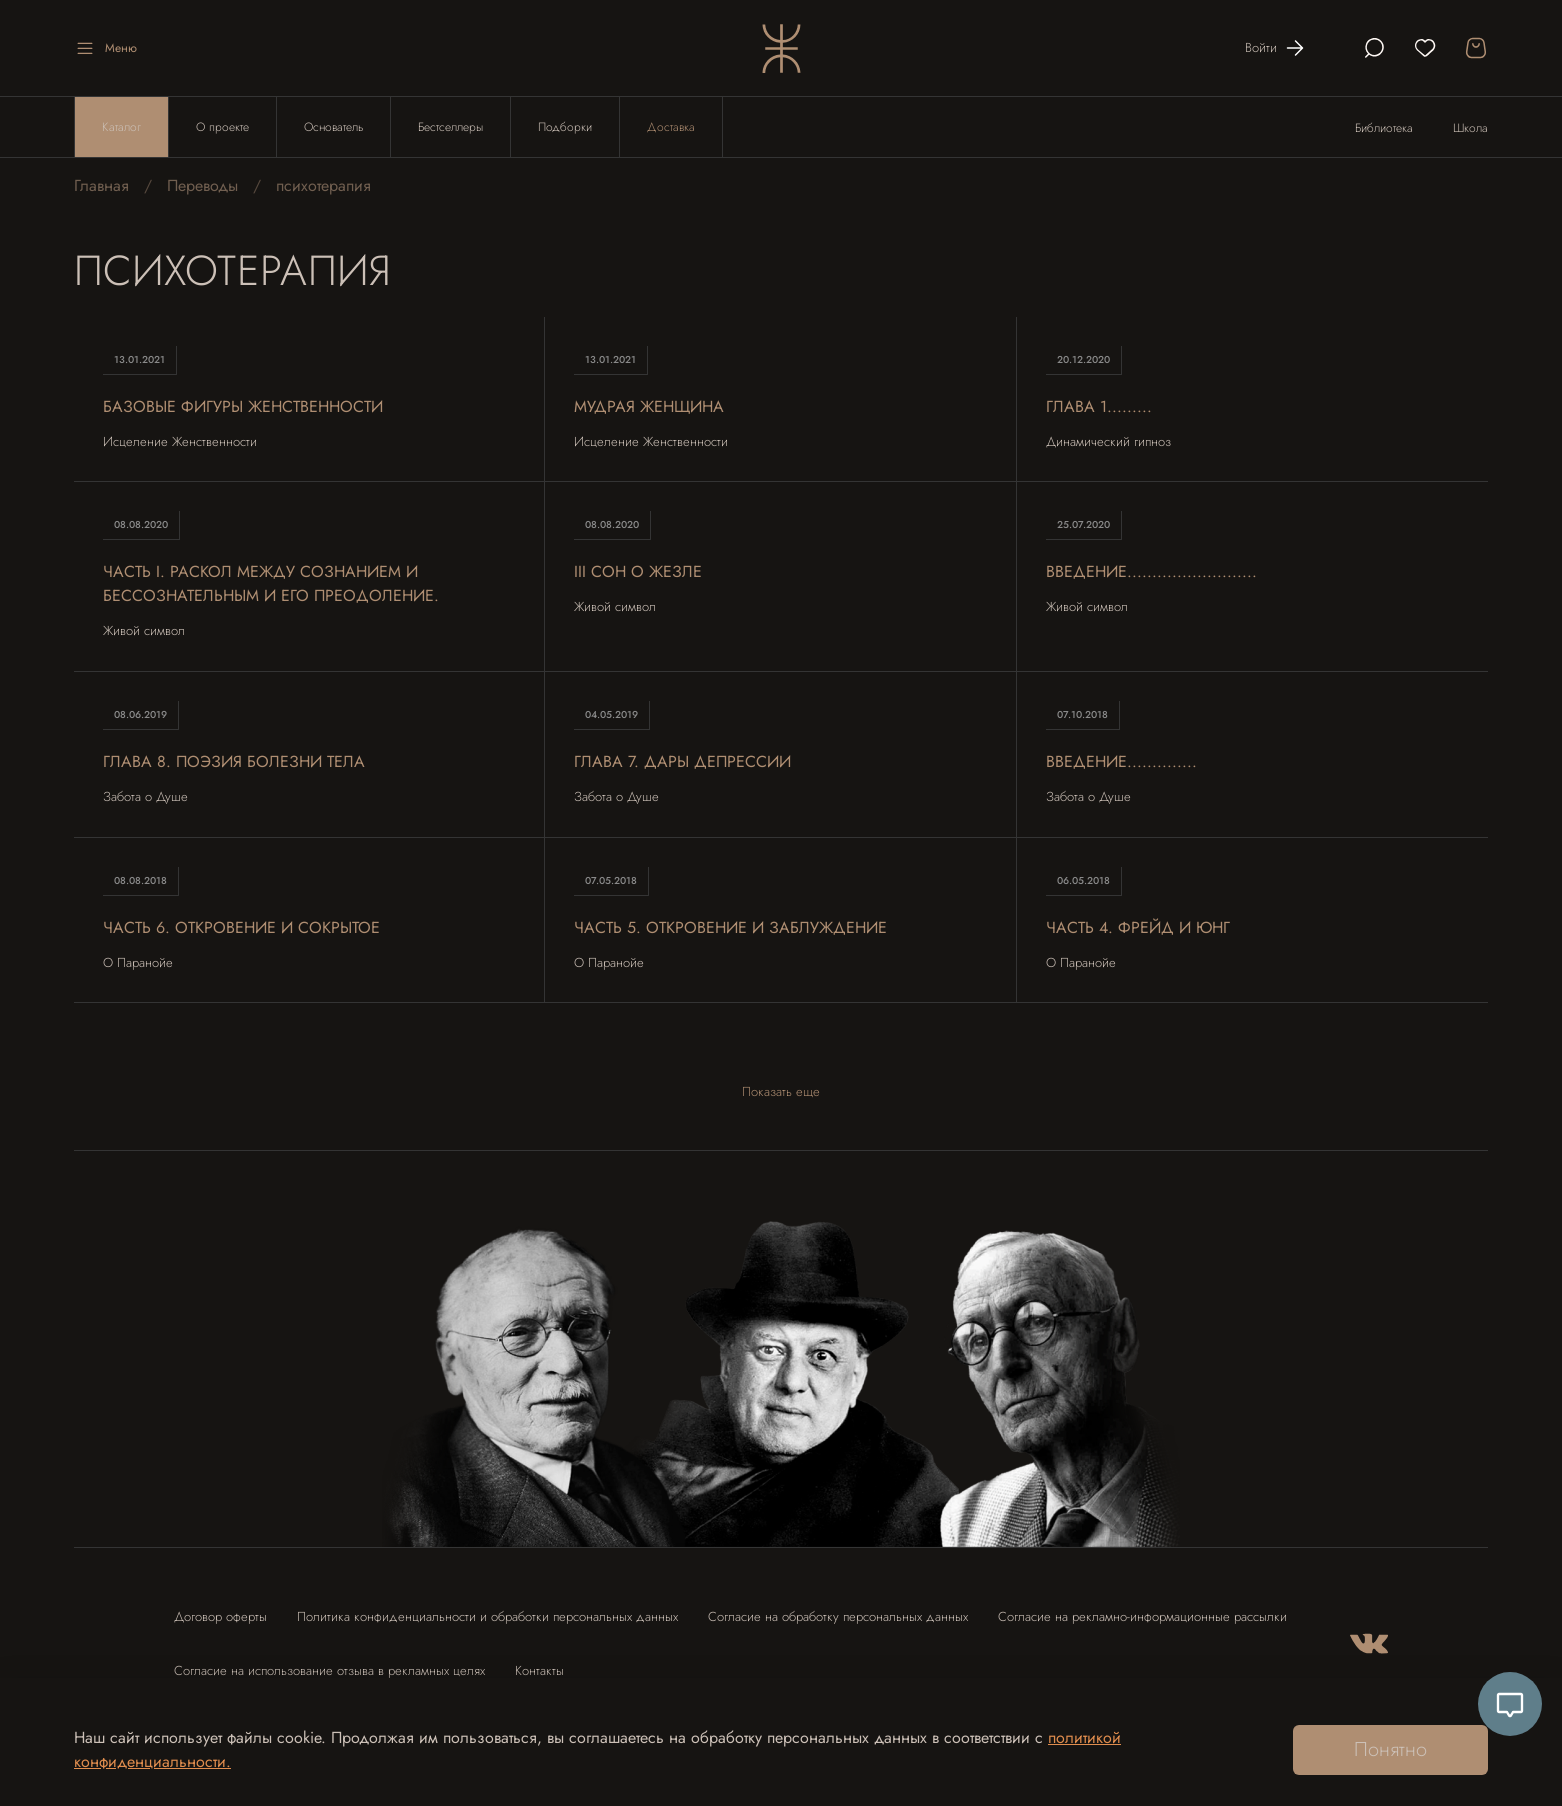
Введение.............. (1121, 761)
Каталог (121, 127)
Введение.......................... (1151, 571)
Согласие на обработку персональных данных (838, 1616)
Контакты (539, 1670)
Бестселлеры (450, 127)
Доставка (671, 127)
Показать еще (781, 1091)
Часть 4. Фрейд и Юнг (1138, 927)
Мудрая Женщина (649, 406)
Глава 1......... (1099, 406)
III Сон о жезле (638, 571)
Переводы (202, 185)
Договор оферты (220, 1616)
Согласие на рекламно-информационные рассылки (1142, 1616)
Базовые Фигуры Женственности (243, 406)
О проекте (222, 127)
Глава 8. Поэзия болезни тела (234, 761)
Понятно (1390, 1749)
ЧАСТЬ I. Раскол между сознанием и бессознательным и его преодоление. (271, 583)
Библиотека (1384, 128)
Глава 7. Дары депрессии (682, 761)
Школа (1470, 128)
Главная (101, 185)
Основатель (333, 127)
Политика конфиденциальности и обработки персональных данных (487, 1616)
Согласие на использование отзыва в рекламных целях (329, 1670)
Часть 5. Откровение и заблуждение (730, 927)
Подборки (565, 127)
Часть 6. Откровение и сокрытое (241, 927)
